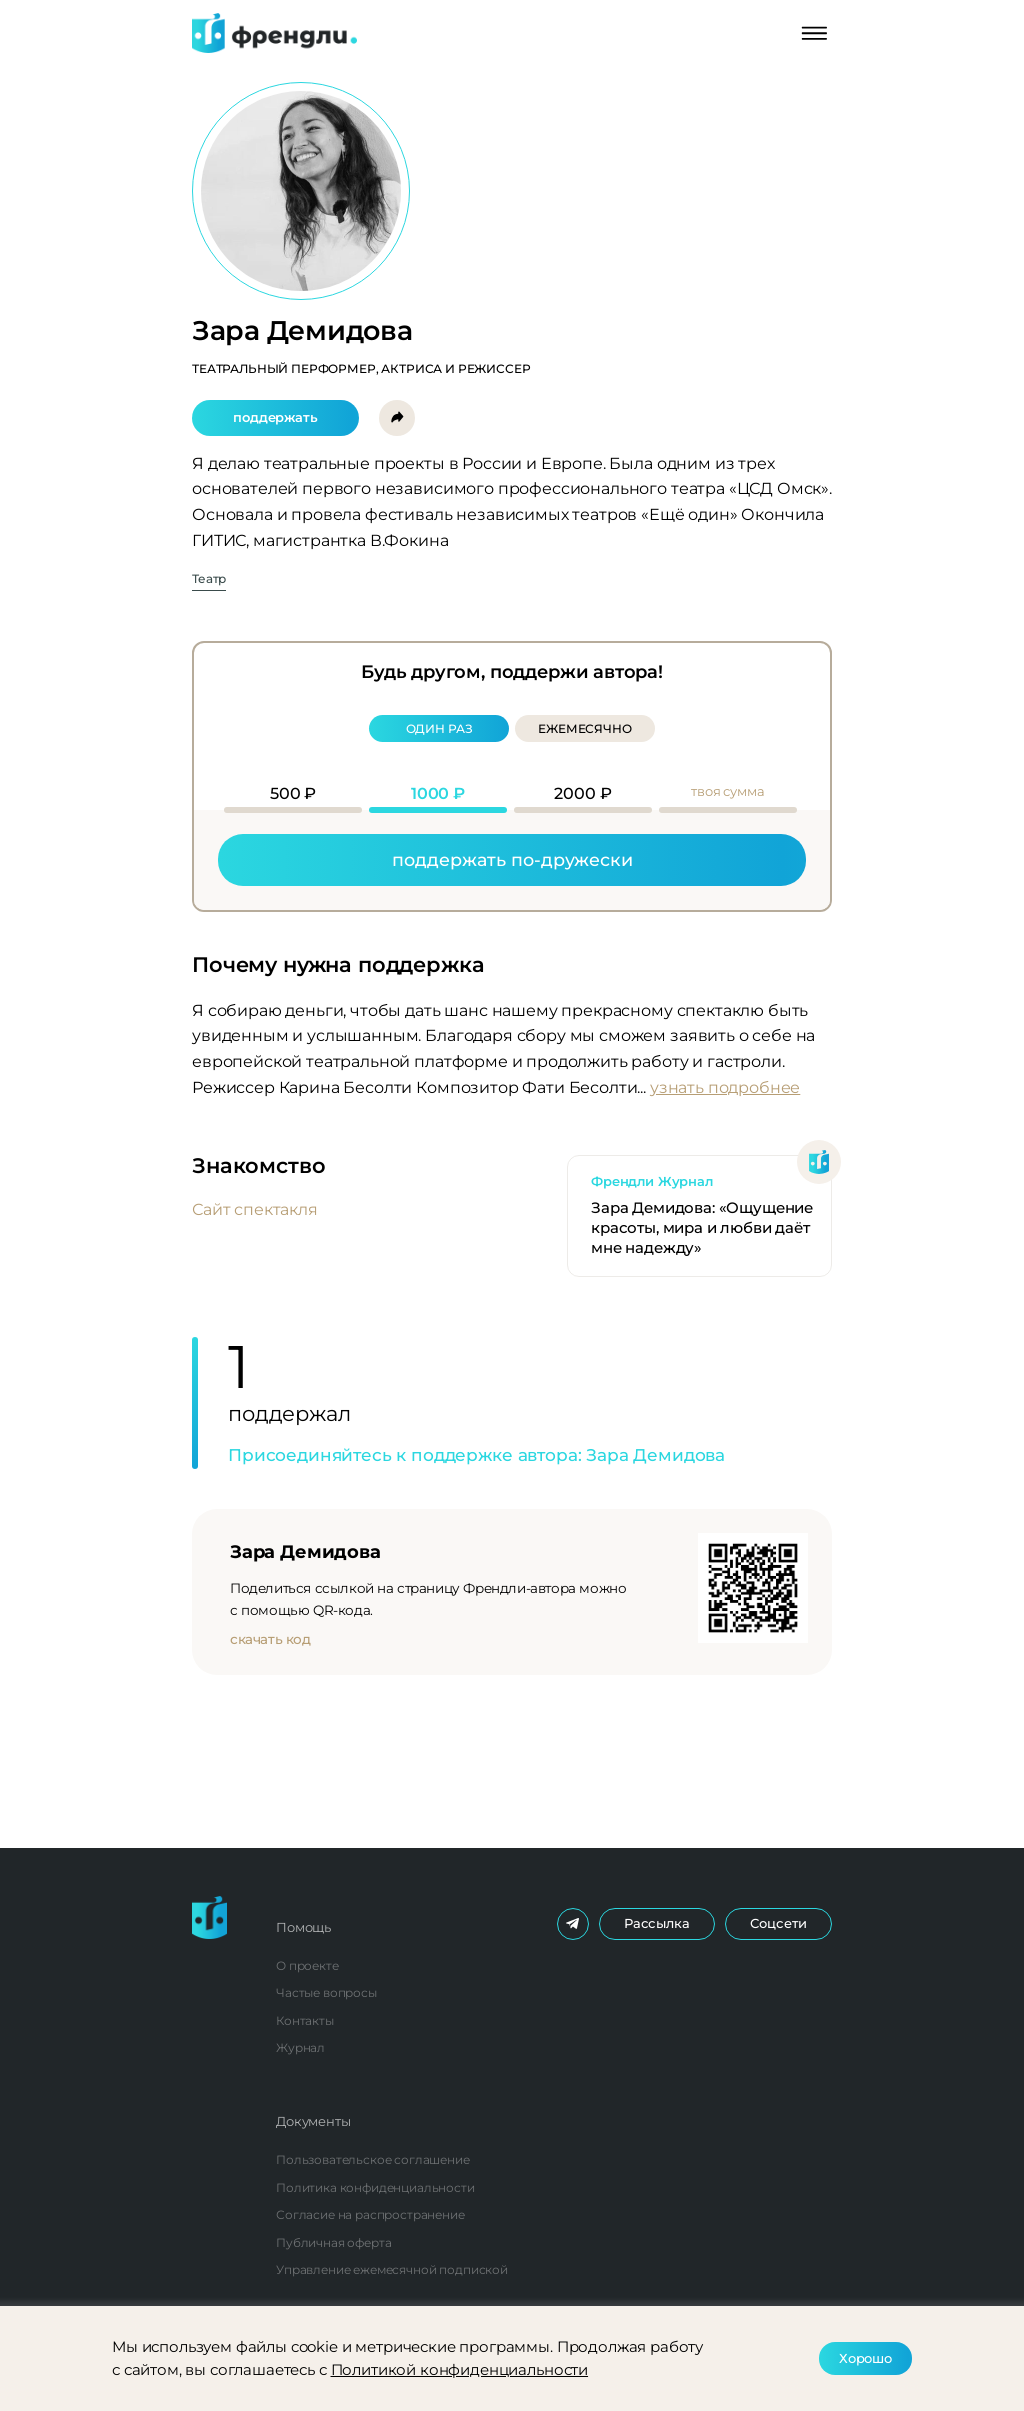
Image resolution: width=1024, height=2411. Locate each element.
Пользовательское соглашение (373, 2159)
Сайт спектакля (255, 1209)
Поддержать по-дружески (512, 859)
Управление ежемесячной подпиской (392, 2269)
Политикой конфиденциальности (460, 2369)
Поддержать (275, 417)
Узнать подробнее (725, 1087)
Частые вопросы (326, 1992)
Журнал (300, 2047)
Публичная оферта (333, 2242)
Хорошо (865, 2358)
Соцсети (778, 1923)
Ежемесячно (584, 728)
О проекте (307, 1965)
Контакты (305, 2020)
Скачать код (270, 1639)
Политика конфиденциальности (375, 2187)
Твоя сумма (727, 791)
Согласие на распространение (370, 2214)
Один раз (439, 728)
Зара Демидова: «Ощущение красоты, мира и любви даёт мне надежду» (702, 1227)
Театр (209, 579)
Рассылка (657, 1923)
